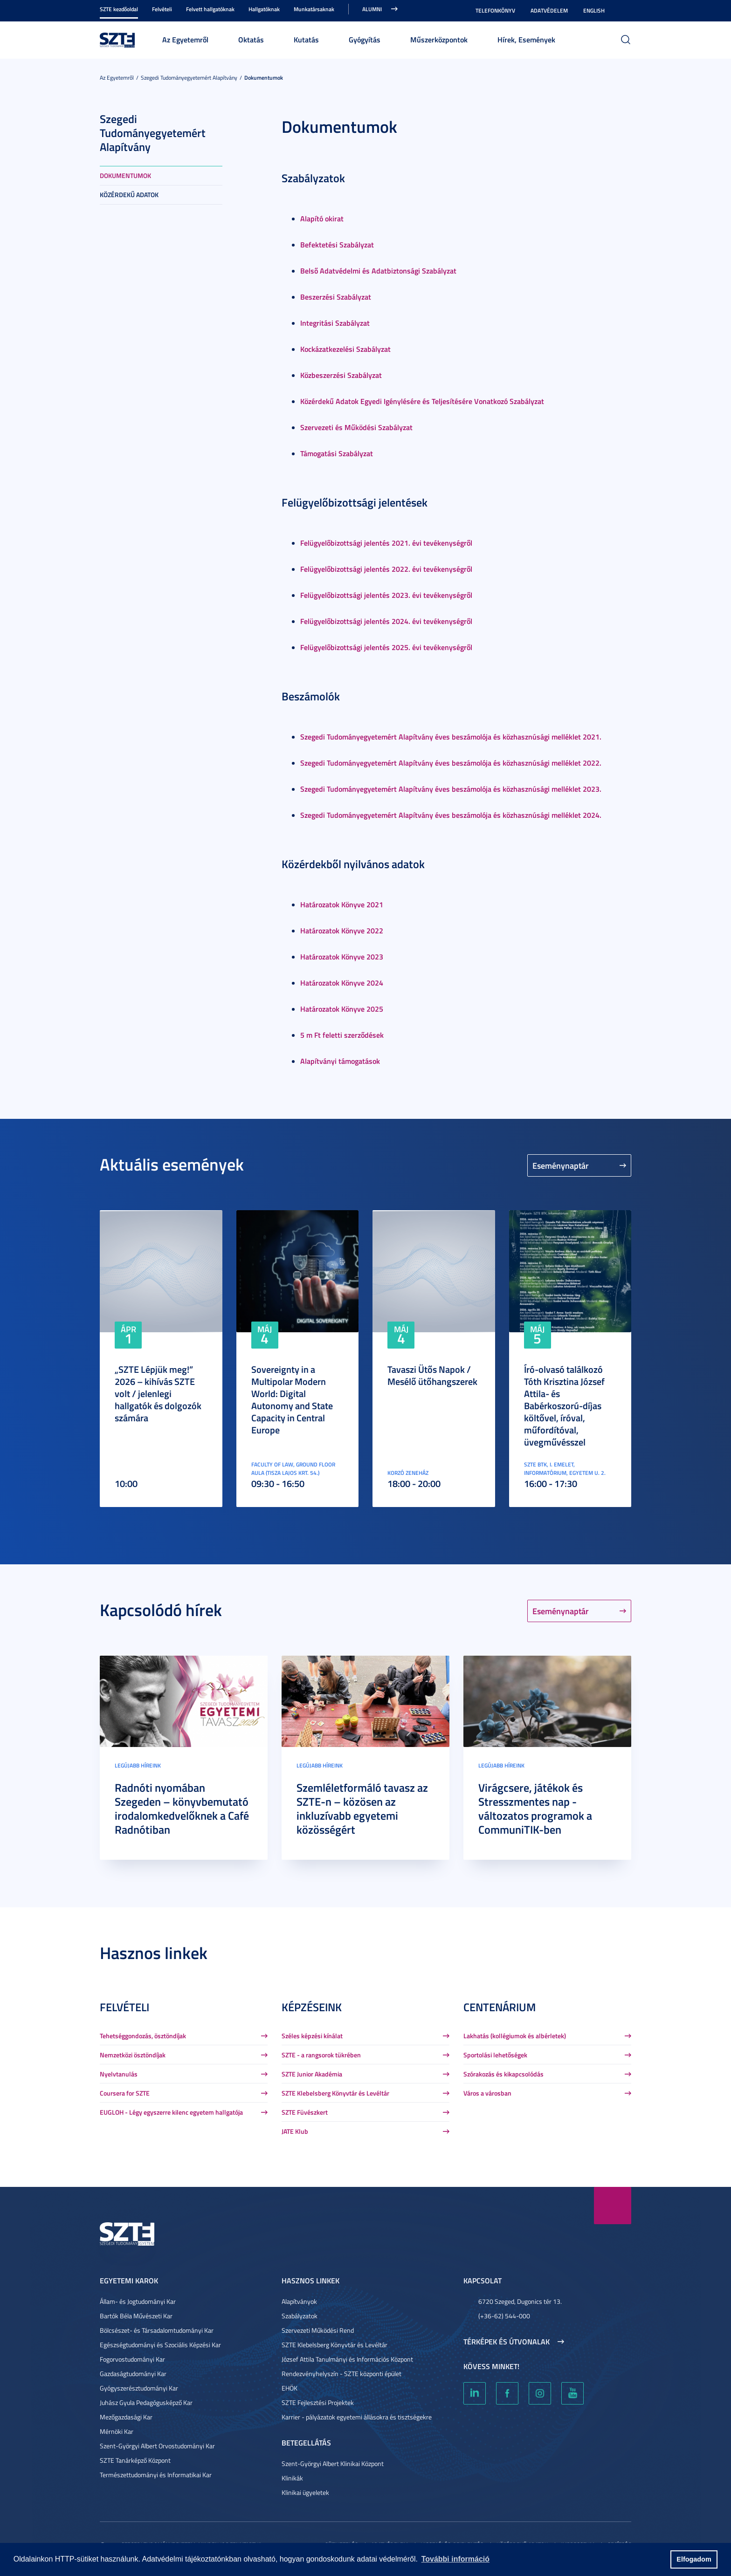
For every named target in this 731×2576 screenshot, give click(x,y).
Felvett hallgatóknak (210, 9)
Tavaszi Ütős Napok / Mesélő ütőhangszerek (432, 1375)
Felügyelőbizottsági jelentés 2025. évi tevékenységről (386, 647)
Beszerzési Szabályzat (335, 296)
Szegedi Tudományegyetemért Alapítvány (189, 78)
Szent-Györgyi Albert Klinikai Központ (333, 2463)
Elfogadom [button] (693, 2559)
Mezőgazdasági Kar (126, 2416)
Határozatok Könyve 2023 (341, 956)
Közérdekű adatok (129, 194)
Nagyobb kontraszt (625, 10)
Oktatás (251, 39)
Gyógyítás (364, 39)
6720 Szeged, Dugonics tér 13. (520, 2301)
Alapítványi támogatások (340, 1060)
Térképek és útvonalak (506, 2341)
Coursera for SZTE (125, 2093)
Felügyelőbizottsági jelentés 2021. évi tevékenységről (386, 542)
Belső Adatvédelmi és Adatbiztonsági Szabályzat (378, 270)
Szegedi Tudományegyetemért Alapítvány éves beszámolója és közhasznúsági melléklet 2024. (450, 814)
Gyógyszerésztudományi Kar (139, 2388)
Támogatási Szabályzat (336, 453)
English (594, 10)
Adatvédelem (549, 10)
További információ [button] (455, 2559)
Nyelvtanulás (119, 2073)
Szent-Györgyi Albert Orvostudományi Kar (157, 2445)
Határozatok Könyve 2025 (341, 1008)
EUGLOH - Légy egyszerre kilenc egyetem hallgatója (171, 2112)
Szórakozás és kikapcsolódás (503, 2073)
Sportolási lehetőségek (495, 2054)
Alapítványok (299, 2301)
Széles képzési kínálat (312, 2035)
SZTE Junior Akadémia (312, 2073)
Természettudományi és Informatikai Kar (156, 2474)
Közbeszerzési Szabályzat (341, 375)
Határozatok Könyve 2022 (341, 930)
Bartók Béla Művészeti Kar (136, 2315)
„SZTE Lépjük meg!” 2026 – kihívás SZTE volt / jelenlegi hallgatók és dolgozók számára (158, 1393)
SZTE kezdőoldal (119, 9)
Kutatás (306, 39)
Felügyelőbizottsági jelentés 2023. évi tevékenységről (386, 594)
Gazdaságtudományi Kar (133, 2373)
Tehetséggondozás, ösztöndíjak (143, 2035)
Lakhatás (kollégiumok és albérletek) (514, 2035)
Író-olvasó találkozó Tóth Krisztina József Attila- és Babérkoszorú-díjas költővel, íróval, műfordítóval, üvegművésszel (564, 1405)
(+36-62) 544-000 (504, 2315)
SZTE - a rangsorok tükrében (321, 2054)
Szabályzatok (299, 2315)
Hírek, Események (526, 39)
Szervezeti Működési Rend (318, 2330)
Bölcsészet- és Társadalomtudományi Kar (157, 2330)
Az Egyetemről (185, 39)
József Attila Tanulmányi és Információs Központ (347, 2359)
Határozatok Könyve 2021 (341, 904)
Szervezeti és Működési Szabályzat (356, 427)
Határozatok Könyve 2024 (341, 982)
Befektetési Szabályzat (337, 244)
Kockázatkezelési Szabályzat (345, 348)
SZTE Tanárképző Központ (135, 2460)
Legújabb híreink (138, 1765)
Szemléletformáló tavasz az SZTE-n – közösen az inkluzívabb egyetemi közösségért (362, 1808)
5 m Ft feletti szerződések (342, 1034)
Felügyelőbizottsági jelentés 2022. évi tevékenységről (386, 568)
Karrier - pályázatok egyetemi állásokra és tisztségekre (357, 2416)
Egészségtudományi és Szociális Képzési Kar (160, 2344)
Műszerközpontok (439, 39)
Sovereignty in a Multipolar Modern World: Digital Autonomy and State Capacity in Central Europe (292, 1399)
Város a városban (487, 2093)
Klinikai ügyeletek (305, 2492)
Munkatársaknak (314, 9)
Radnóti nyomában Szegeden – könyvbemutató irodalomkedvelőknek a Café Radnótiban (182, 1808)
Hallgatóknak (264, 9)
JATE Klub (295, 2131)
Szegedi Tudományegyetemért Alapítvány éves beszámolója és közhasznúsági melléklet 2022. (450, 762)
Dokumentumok (263, 78)
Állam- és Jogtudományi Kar (138, 2301)
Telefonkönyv (495, 10)
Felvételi (162, 9)
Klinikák (292, 2477)
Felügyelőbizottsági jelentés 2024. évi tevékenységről (386, 621)
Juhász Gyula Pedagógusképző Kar (146, 2402)
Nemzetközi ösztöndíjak (133, 2054)
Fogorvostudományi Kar (132, 2359)
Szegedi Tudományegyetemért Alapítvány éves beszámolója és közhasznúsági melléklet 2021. (450, 736)
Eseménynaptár (560, 1165)
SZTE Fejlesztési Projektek (318, 2402)
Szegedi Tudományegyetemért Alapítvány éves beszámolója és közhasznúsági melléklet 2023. (450, 788)
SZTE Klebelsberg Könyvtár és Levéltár (335, 2093)
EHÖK (289, 2388)
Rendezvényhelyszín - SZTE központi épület (341, 2373)
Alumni (372, 9)
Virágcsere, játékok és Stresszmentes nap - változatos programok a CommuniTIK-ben (535, 1808)
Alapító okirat (322, 218)
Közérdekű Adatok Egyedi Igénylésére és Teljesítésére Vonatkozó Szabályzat (422, 401)
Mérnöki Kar (116, 2431)
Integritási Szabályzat (335, 322)
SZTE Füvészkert (305, 2112)
